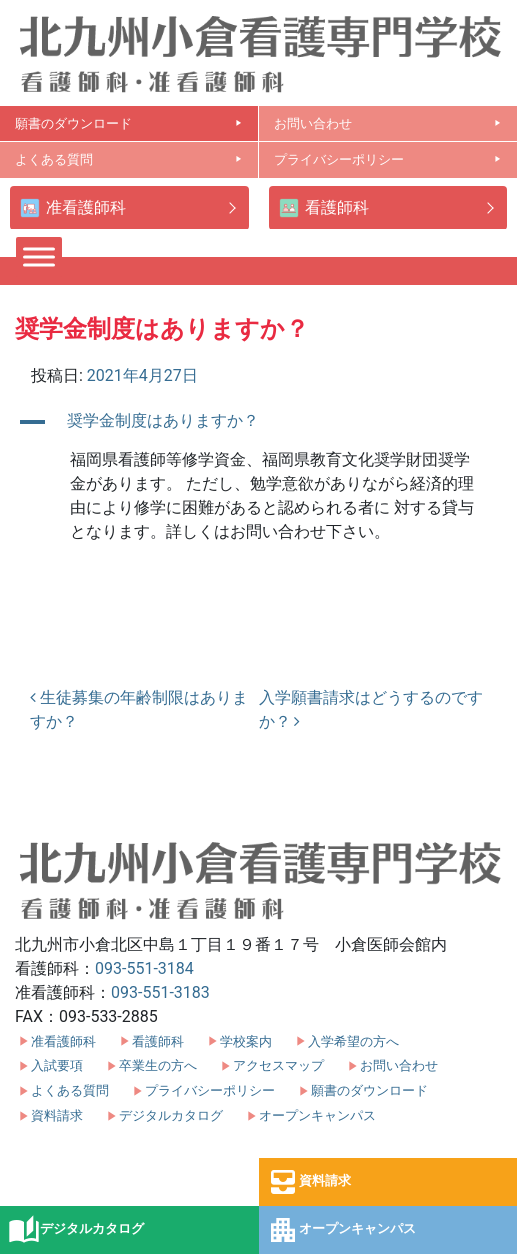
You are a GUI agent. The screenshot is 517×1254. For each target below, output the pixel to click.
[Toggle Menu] (39, 256)
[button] (258, 422)
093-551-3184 (144, 968)
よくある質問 (129, 159)
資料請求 (309, 1182)
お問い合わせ (388, 123)
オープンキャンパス (341, 1230)
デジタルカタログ (76, 1230)
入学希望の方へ (353, 1041)
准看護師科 (73, 208)
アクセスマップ (278, 1065)
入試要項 (57, 1065)
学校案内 (246, 1041)
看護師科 (324, 208)
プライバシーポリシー (388, 159)
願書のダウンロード (129, 123)
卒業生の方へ (158, 1065)
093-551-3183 (160, 992)
